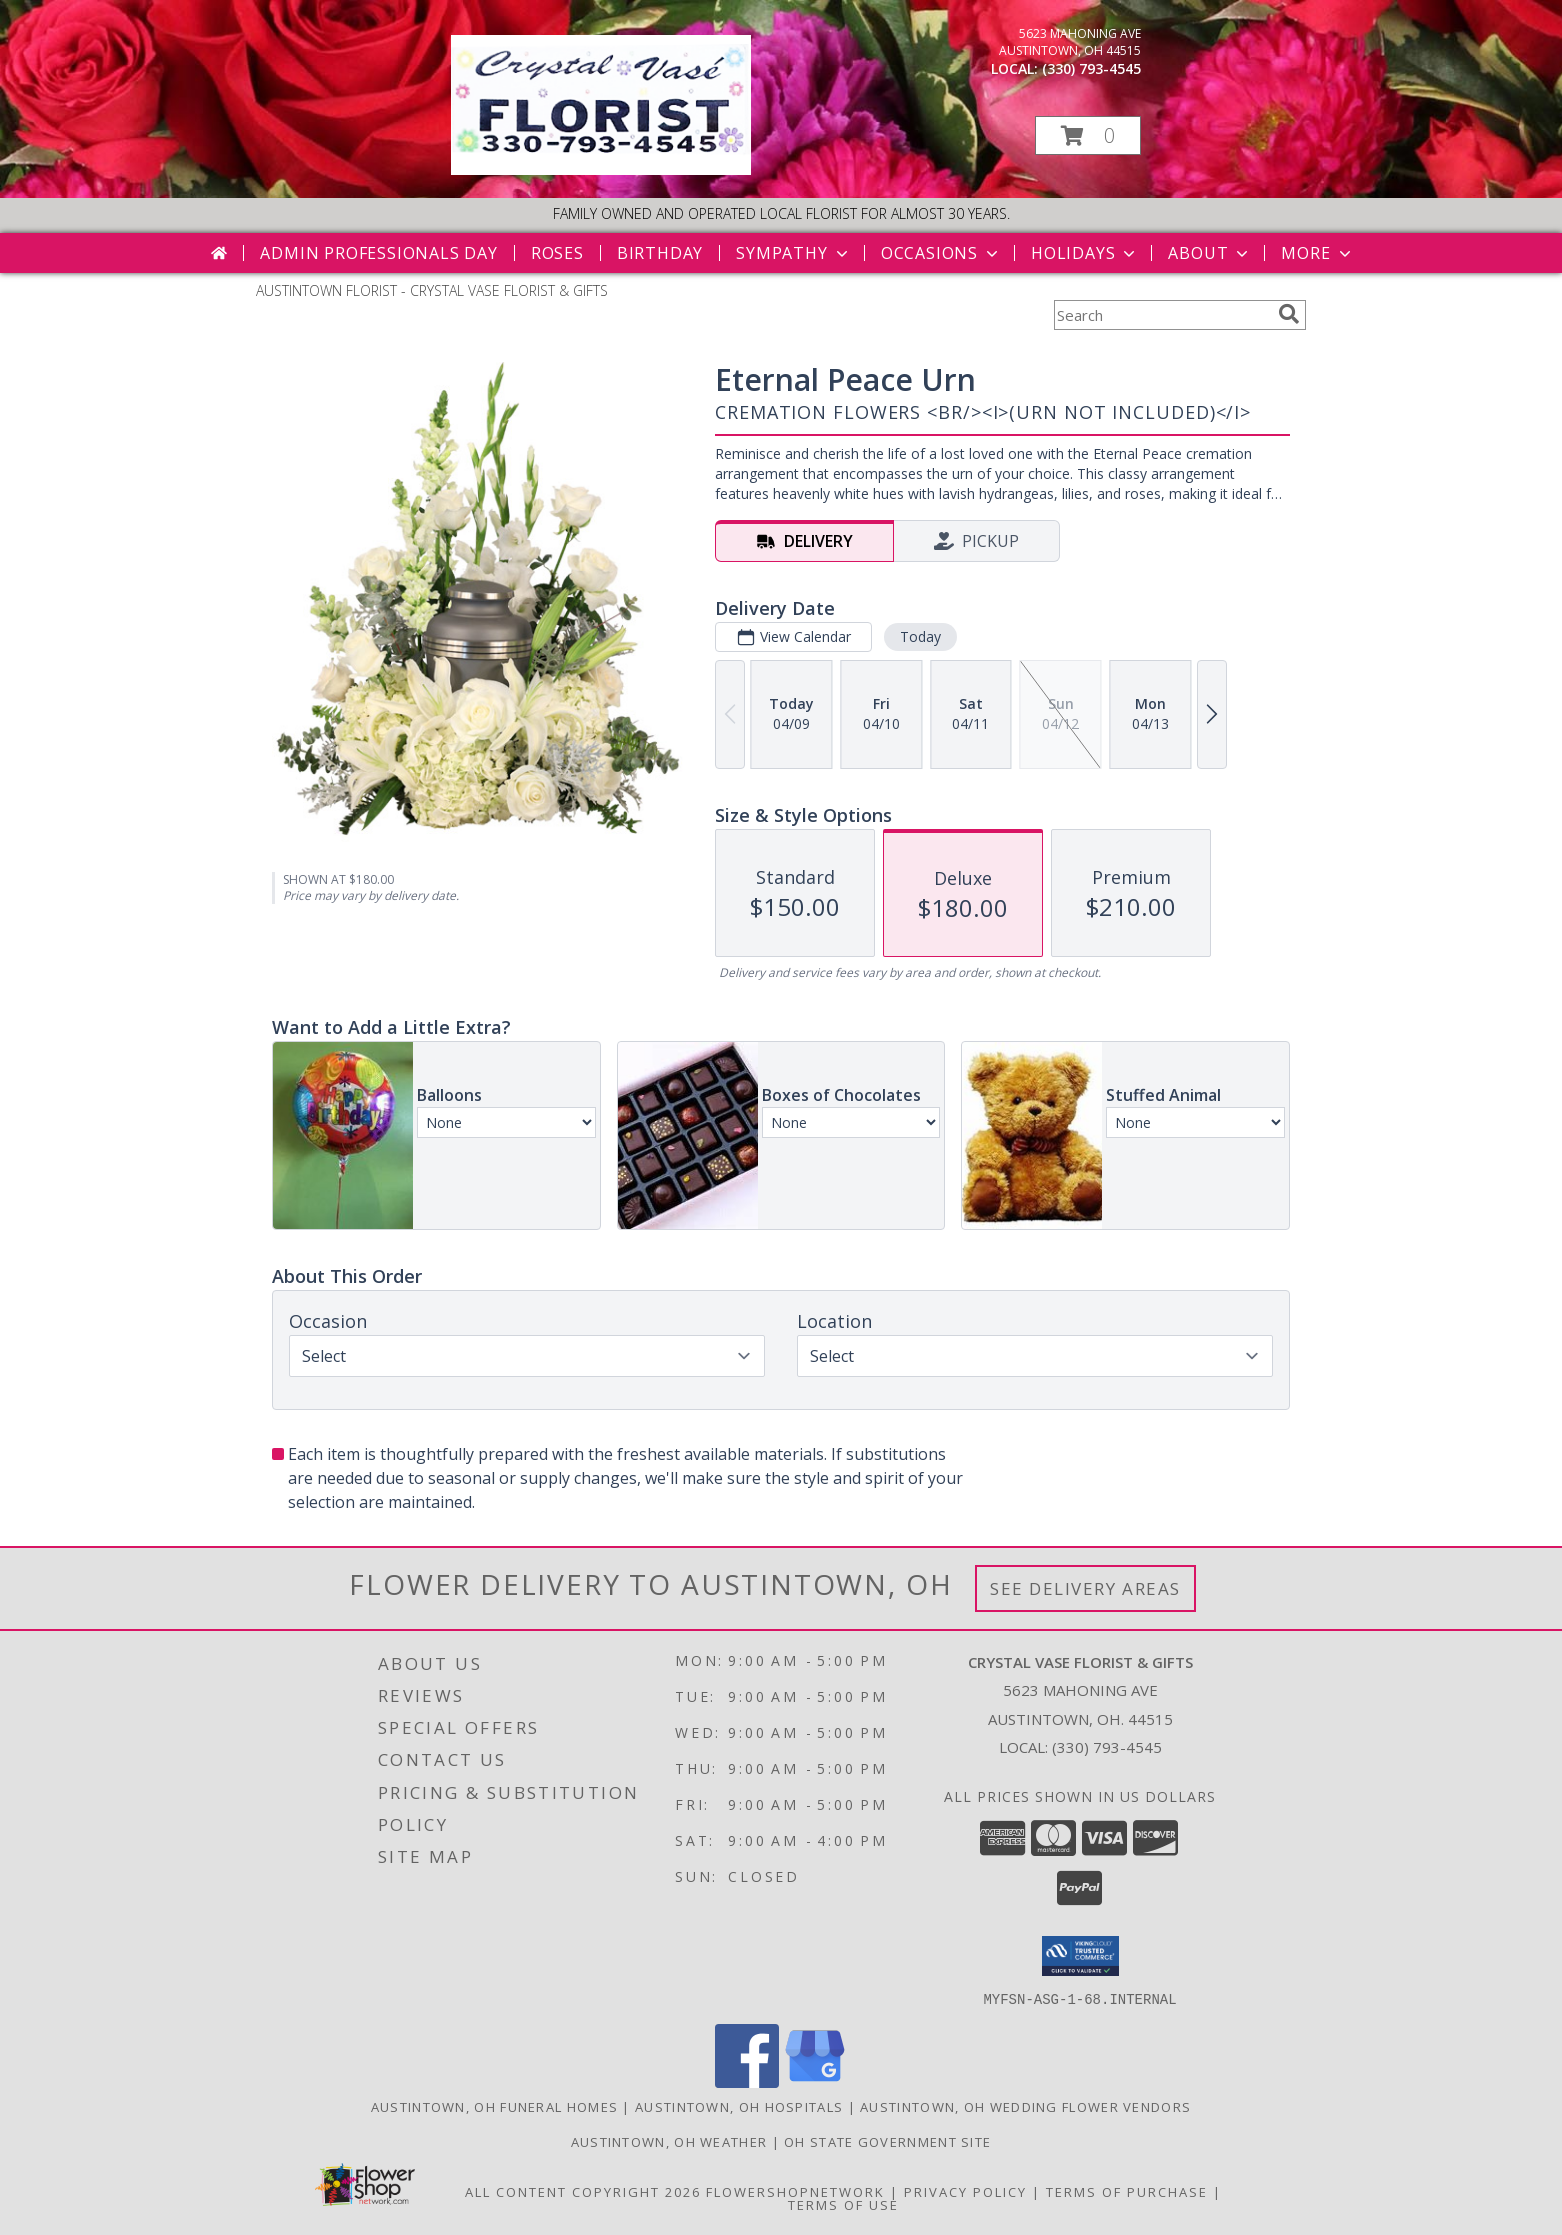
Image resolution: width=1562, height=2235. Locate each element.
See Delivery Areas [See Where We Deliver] (1085, 1588)
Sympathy (793, 253)
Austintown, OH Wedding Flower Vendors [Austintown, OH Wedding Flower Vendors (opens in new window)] (1025, 2106)
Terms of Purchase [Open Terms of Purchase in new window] (1127, 2191)
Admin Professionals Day (378, 253)
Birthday (660, 253)
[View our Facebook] (747, 2081)
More (1317, 253)
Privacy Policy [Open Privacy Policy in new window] (965, 2191)
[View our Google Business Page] (815, 2081)
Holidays (1085, 253)
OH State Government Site (887, 2141)
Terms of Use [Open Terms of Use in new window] (843, 2204)
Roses (557, 253)
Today (920, 636)
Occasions (941, 253)
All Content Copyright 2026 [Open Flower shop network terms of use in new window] (583, 2191)
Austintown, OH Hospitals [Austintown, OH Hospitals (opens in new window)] (739, 2106)
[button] (1088, 135)
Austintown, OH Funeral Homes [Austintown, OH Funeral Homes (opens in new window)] (494, 2106)
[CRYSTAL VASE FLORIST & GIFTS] (601, 169)
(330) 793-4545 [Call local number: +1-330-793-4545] (1091, 68)
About (1210, 253)
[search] (1289, 314)
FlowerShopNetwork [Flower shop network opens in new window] (795, 2191)
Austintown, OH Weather (669, 2141)
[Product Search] (1162, 315)
